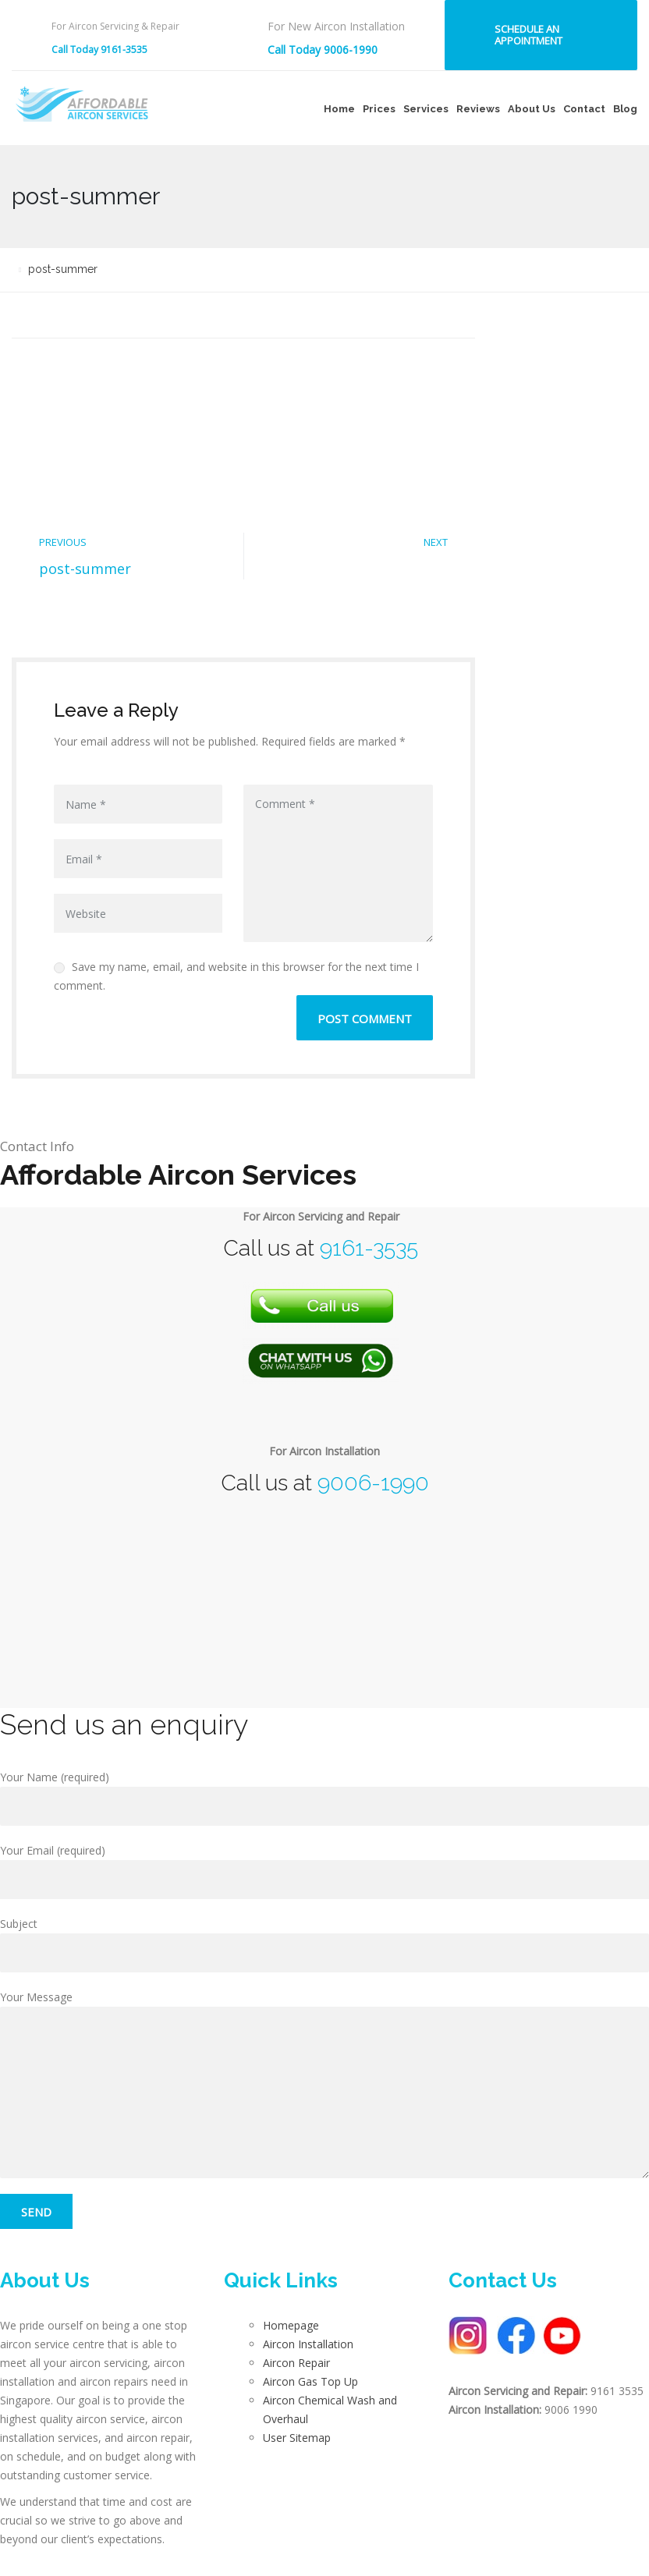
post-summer (85, 568)
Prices (379, 109)
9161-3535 (369, 1248)
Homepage (291, 2325)
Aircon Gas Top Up (310, 2381)
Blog (625, 109)
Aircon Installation (308, 2344)
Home (339, 109)
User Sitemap (297, 2437)
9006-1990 (373, 1483)
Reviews (478, 109)
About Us (531, 109)
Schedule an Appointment (528, 35)
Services (426, 109)
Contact (584, 109)
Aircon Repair (296, 2362)
